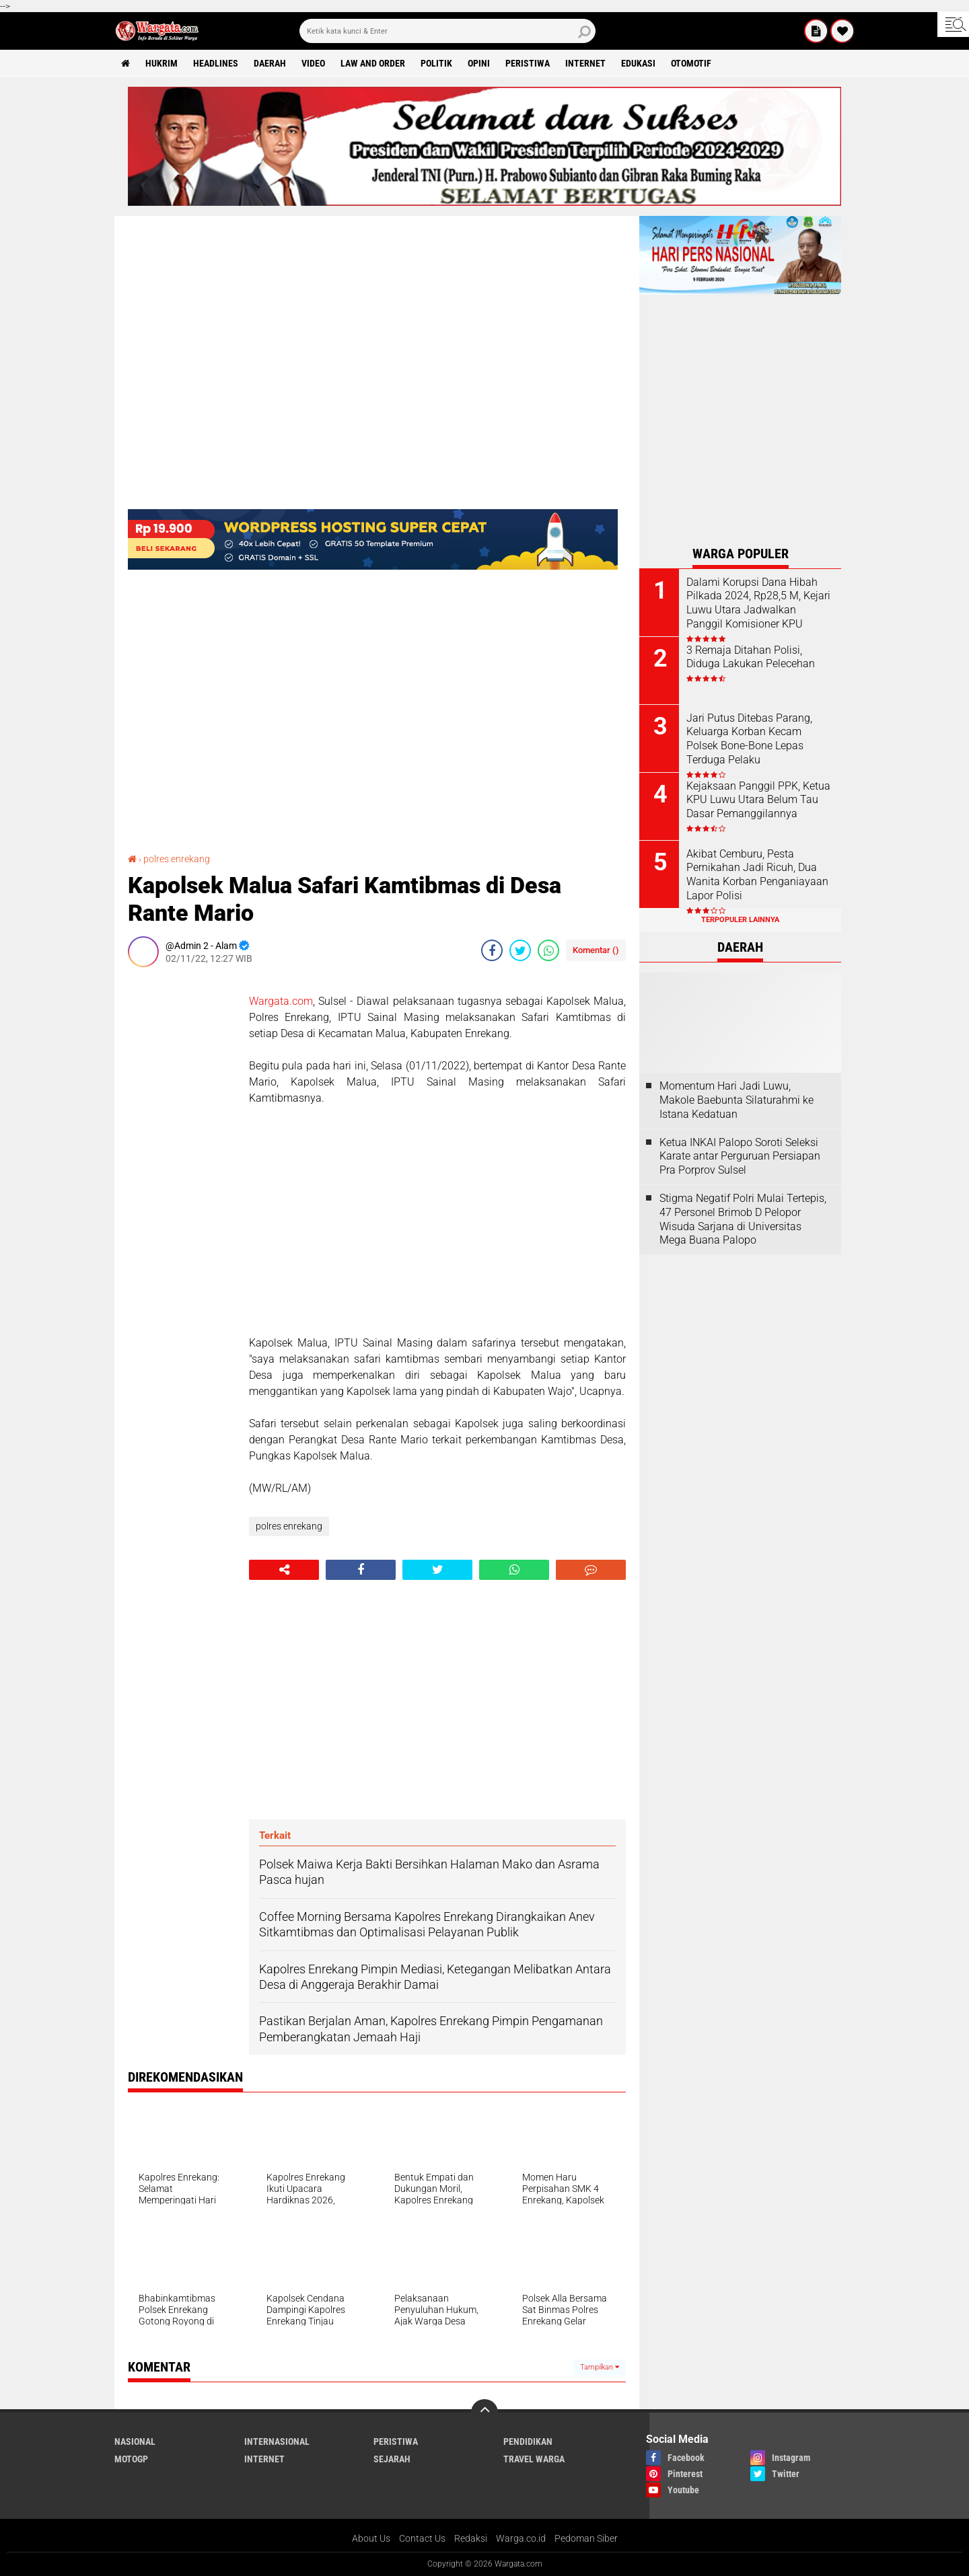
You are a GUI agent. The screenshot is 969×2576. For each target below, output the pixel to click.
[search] (447, 31)
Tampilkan (599, 2367)
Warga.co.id (521, 2538)
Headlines (215, 63)
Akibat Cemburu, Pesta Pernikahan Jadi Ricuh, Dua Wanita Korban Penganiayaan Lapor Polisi (757, 874)
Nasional (134, 2441)
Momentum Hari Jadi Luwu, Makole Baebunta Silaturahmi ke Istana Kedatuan (736, 1100)
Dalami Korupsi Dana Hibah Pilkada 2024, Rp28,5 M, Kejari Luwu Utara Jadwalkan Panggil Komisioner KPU (758, 603)
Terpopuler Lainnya (740, 919)
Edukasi (638, 63)
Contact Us (422, 2538)
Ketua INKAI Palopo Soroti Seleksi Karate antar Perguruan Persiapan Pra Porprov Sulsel (739, 1156)
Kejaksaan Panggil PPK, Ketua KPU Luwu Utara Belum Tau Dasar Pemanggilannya (758, 800)
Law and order (372, 63)
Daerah (270, 63)
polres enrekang (176, 859)
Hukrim (161, 63)
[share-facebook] (492, 950)
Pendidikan (527, 2441)
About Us (371, 2538)
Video (313, 63)
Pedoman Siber (586, 2538)
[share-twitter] (520, 950)
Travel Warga (534, 2459)
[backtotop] (484, 2412)
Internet (585, 63)
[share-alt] (284, 1570)
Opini (479, 63)
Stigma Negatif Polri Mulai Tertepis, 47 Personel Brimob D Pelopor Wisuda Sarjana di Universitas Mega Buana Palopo (742, 1219)
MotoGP (131, 2459)
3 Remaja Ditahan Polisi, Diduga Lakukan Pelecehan (750, 657)
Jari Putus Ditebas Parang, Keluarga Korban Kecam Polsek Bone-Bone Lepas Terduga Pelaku (749, 739)
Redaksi (470, 2538)
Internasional (277, 2441)
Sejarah (391, 2459)
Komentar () (596, 950)
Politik (436, 63)
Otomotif (691, 63)
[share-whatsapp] (548, 950)
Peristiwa (527, 63)
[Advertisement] (182, 1179)
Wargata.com (281, 1001)
